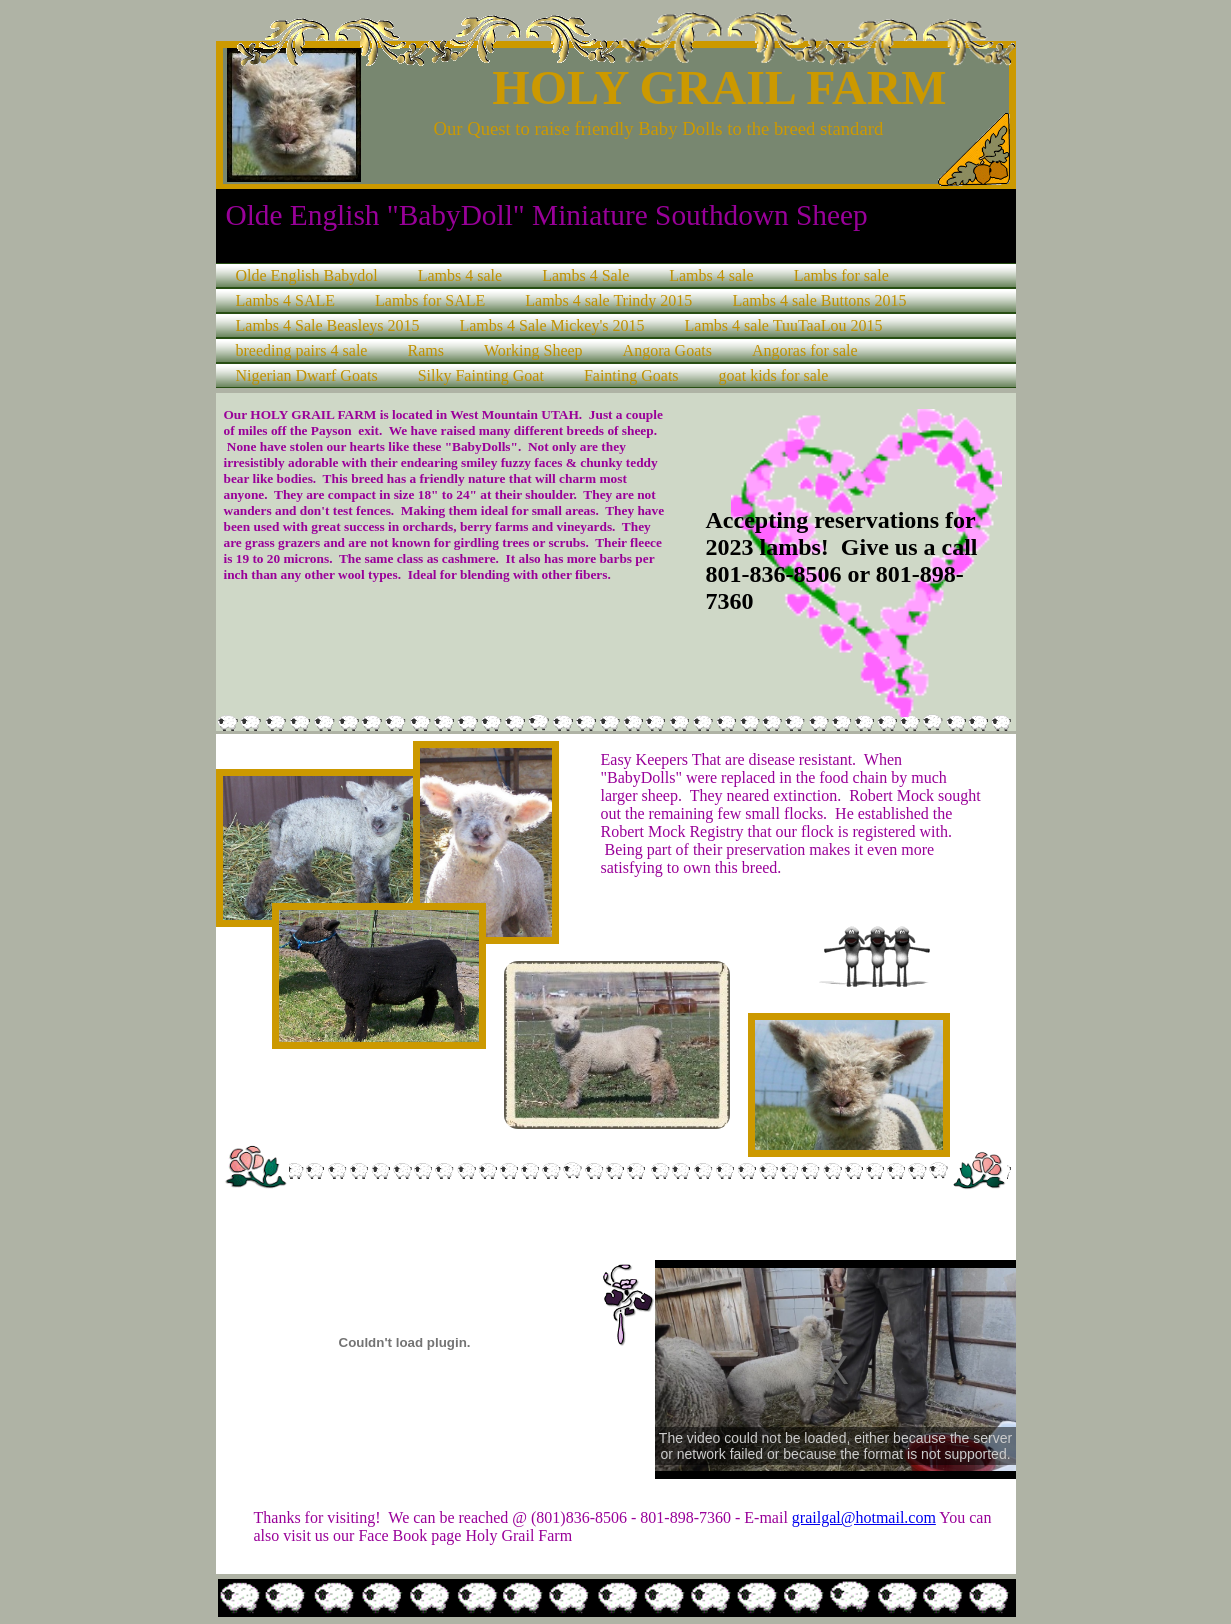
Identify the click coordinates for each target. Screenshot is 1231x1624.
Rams (425, 350)
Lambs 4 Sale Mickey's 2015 (551, 325)
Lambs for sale (841, 275)
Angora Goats (667, 350)
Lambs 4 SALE (286, 300)
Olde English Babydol (307, 275)
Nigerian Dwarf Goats (307, 375)
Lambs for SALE (430, 300)
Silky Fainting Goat (481, 375)
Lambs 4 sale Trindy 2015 (608, 300)
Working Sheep (533, 350)
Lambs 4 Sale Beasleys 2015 (328, 325)
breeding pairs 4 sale (302, 350)
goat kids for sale (774, 375)
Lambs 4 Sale (585, 275)
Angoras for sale (805, 350)
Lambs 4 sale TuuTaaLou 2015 (784, 325)
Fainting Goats (631, 375)
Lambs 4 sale (460, 275)
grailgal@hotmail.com (864, 1517)
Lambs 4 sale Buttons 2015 (819, 300)
